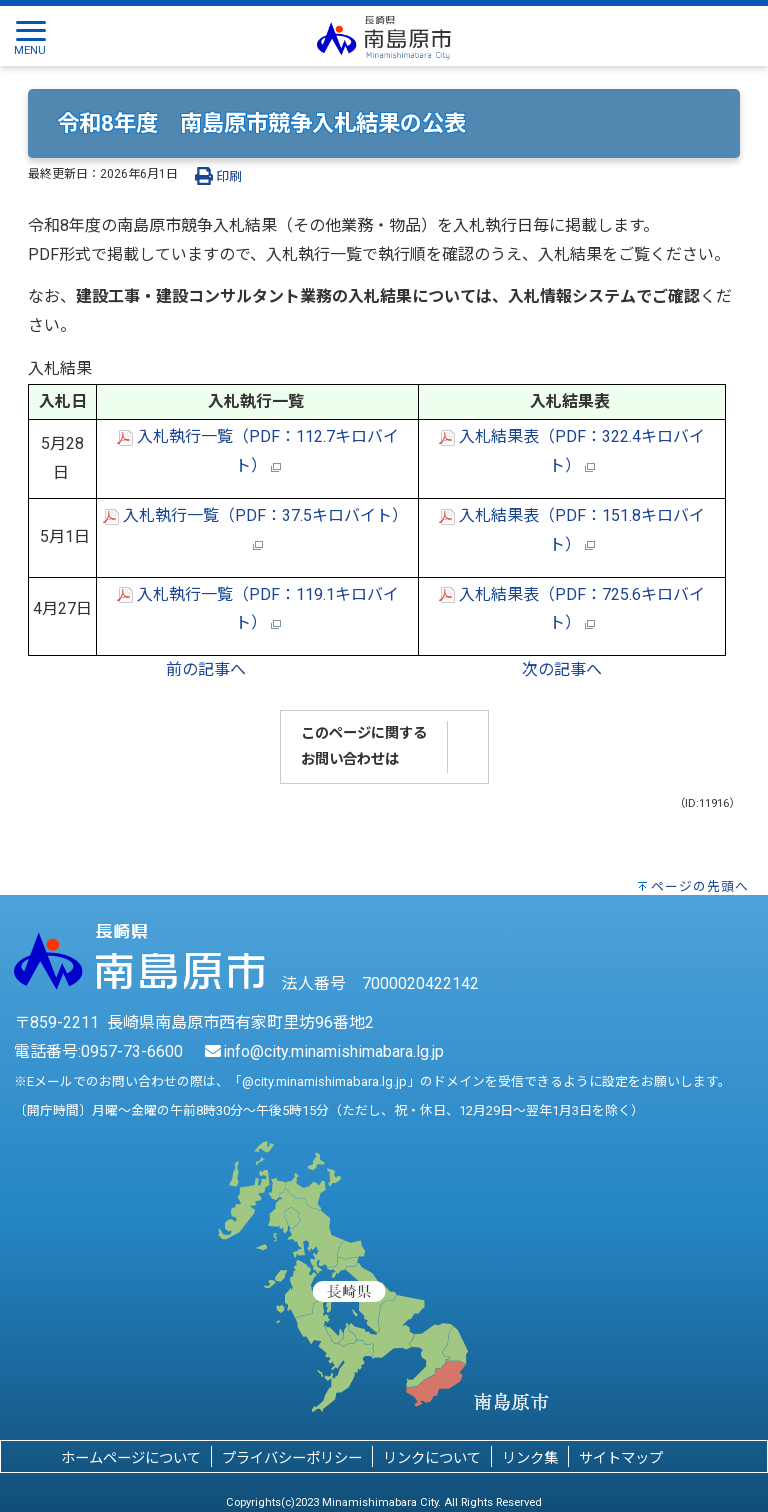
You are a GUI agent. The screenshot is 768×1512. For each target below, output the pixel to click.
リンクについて (432, 1458)
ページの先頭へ (700, 886)
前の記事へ (206, 669)
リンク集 (530, 1458)
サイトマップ (621, 1458)
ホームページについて (131, 1458)
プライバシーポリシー (292, 1458)
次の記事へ (562, 669)
